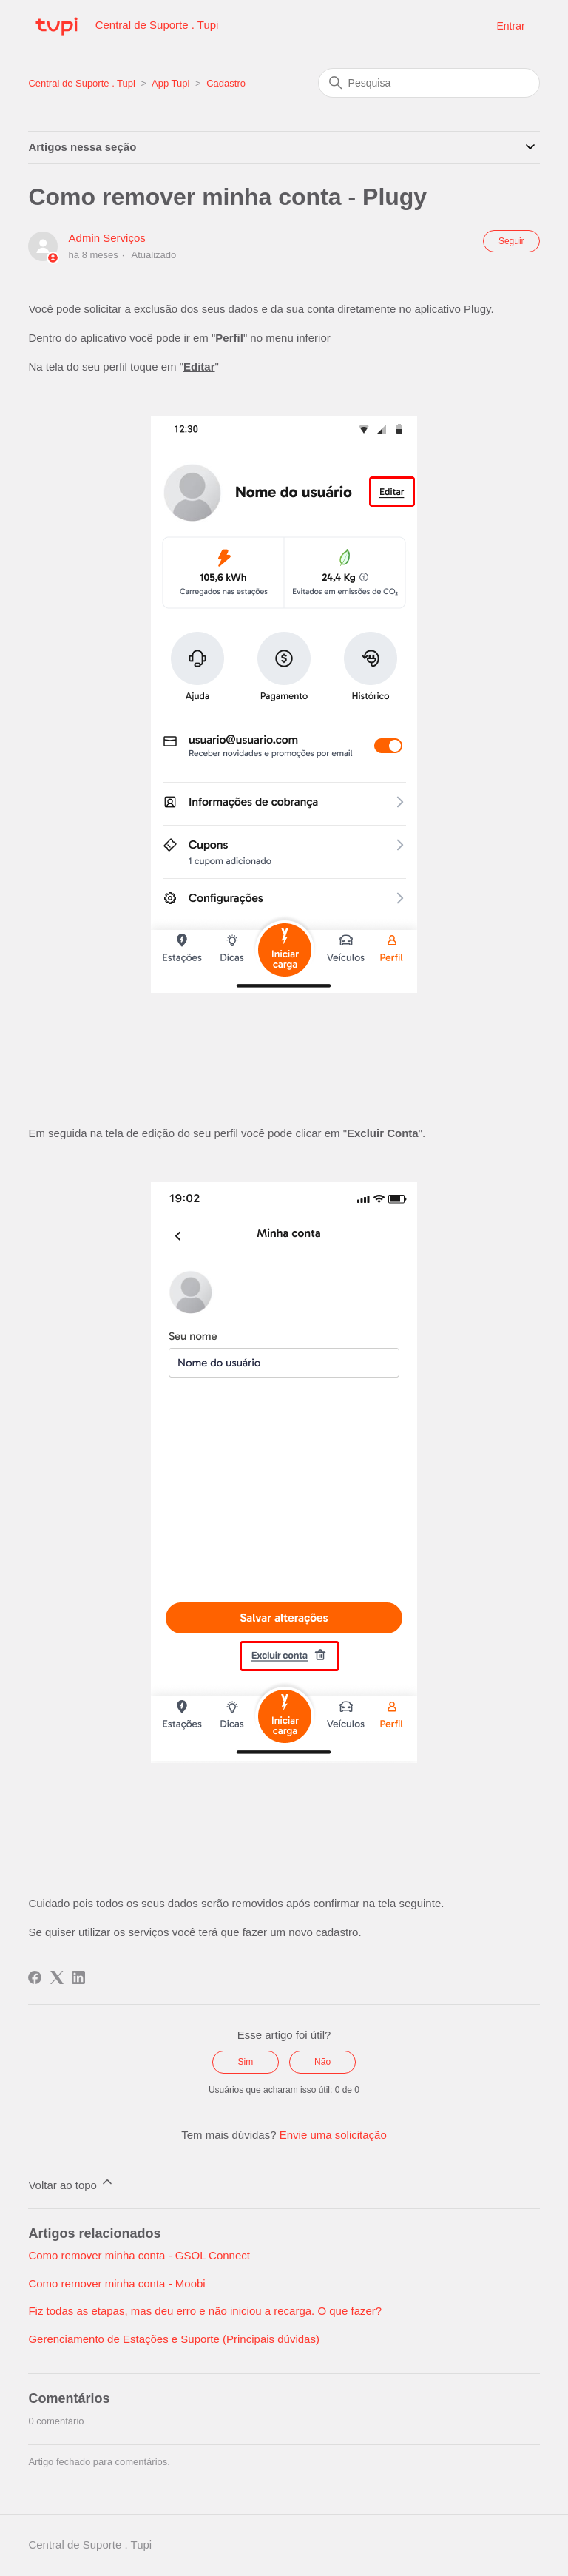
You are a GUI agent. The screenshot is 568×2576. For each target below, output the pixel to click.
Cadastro (226, 83)
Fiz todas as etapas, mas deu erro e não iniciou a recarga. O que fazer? (205, 2310)
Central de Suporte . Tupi (81, 83)
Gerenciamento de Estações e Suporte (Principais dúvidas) (174, 2339)
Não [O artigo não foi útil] (322, 2062)
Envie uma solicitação (333, 2134)
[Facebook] (34, 1977)
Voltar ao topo (71, 2182)
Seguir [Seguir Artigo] (511, 241)
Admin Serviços (107, 238)
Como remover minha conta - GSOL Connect (139, 2255)
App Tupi (170, 83)
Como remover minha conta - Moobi (116, 2283)
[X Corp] (57, 1977)
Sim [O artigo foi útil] (246, 2062)
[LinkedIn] (78, 1977)
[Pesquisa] (429, 83)
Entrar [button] (510, 26)
